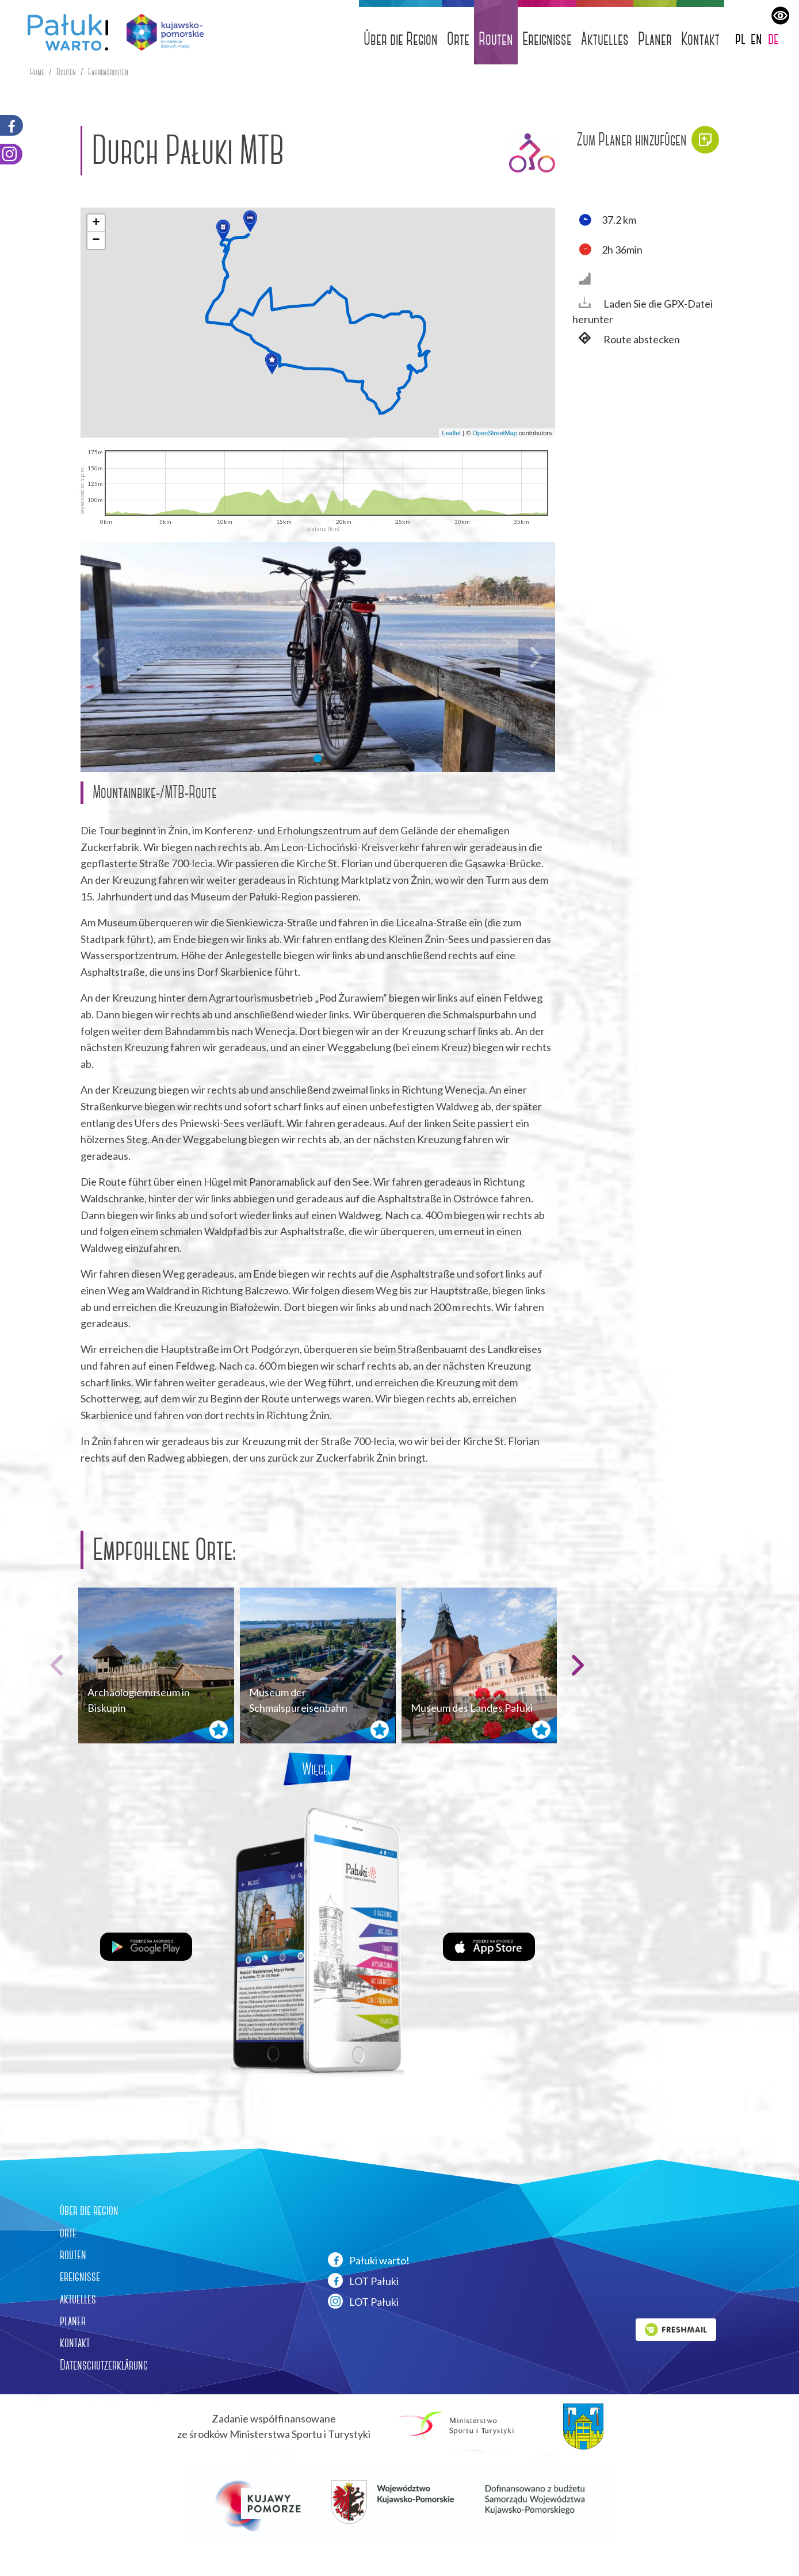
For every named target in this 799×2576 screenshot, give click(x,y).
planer (73, 2320)
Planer (655, 38)
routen (73, 2254)
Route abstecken (626, 339)
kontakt (75, 2342)
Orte (458, 38)
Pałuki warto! (369, 2259)
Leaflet (451, 433)
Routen (496, 38)
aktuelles (78, 2298)
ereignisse (80, 2276)
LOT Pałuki (363, 2280)
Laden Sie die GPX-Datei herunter (642, 310)
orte (68, 2232)
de (773, 38)
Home (37, 72)
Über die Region (401, 38)
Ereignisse (547, 38)
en (756, 38)
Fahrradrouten (108, 72)
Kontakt (700, 38)
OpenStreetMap (494, 433)
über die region (89, 2210)
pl (740, 38)
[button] (250, 221)
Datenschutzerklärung (104, 2365)
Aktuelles (605, 38)
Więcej (317, 1769)
